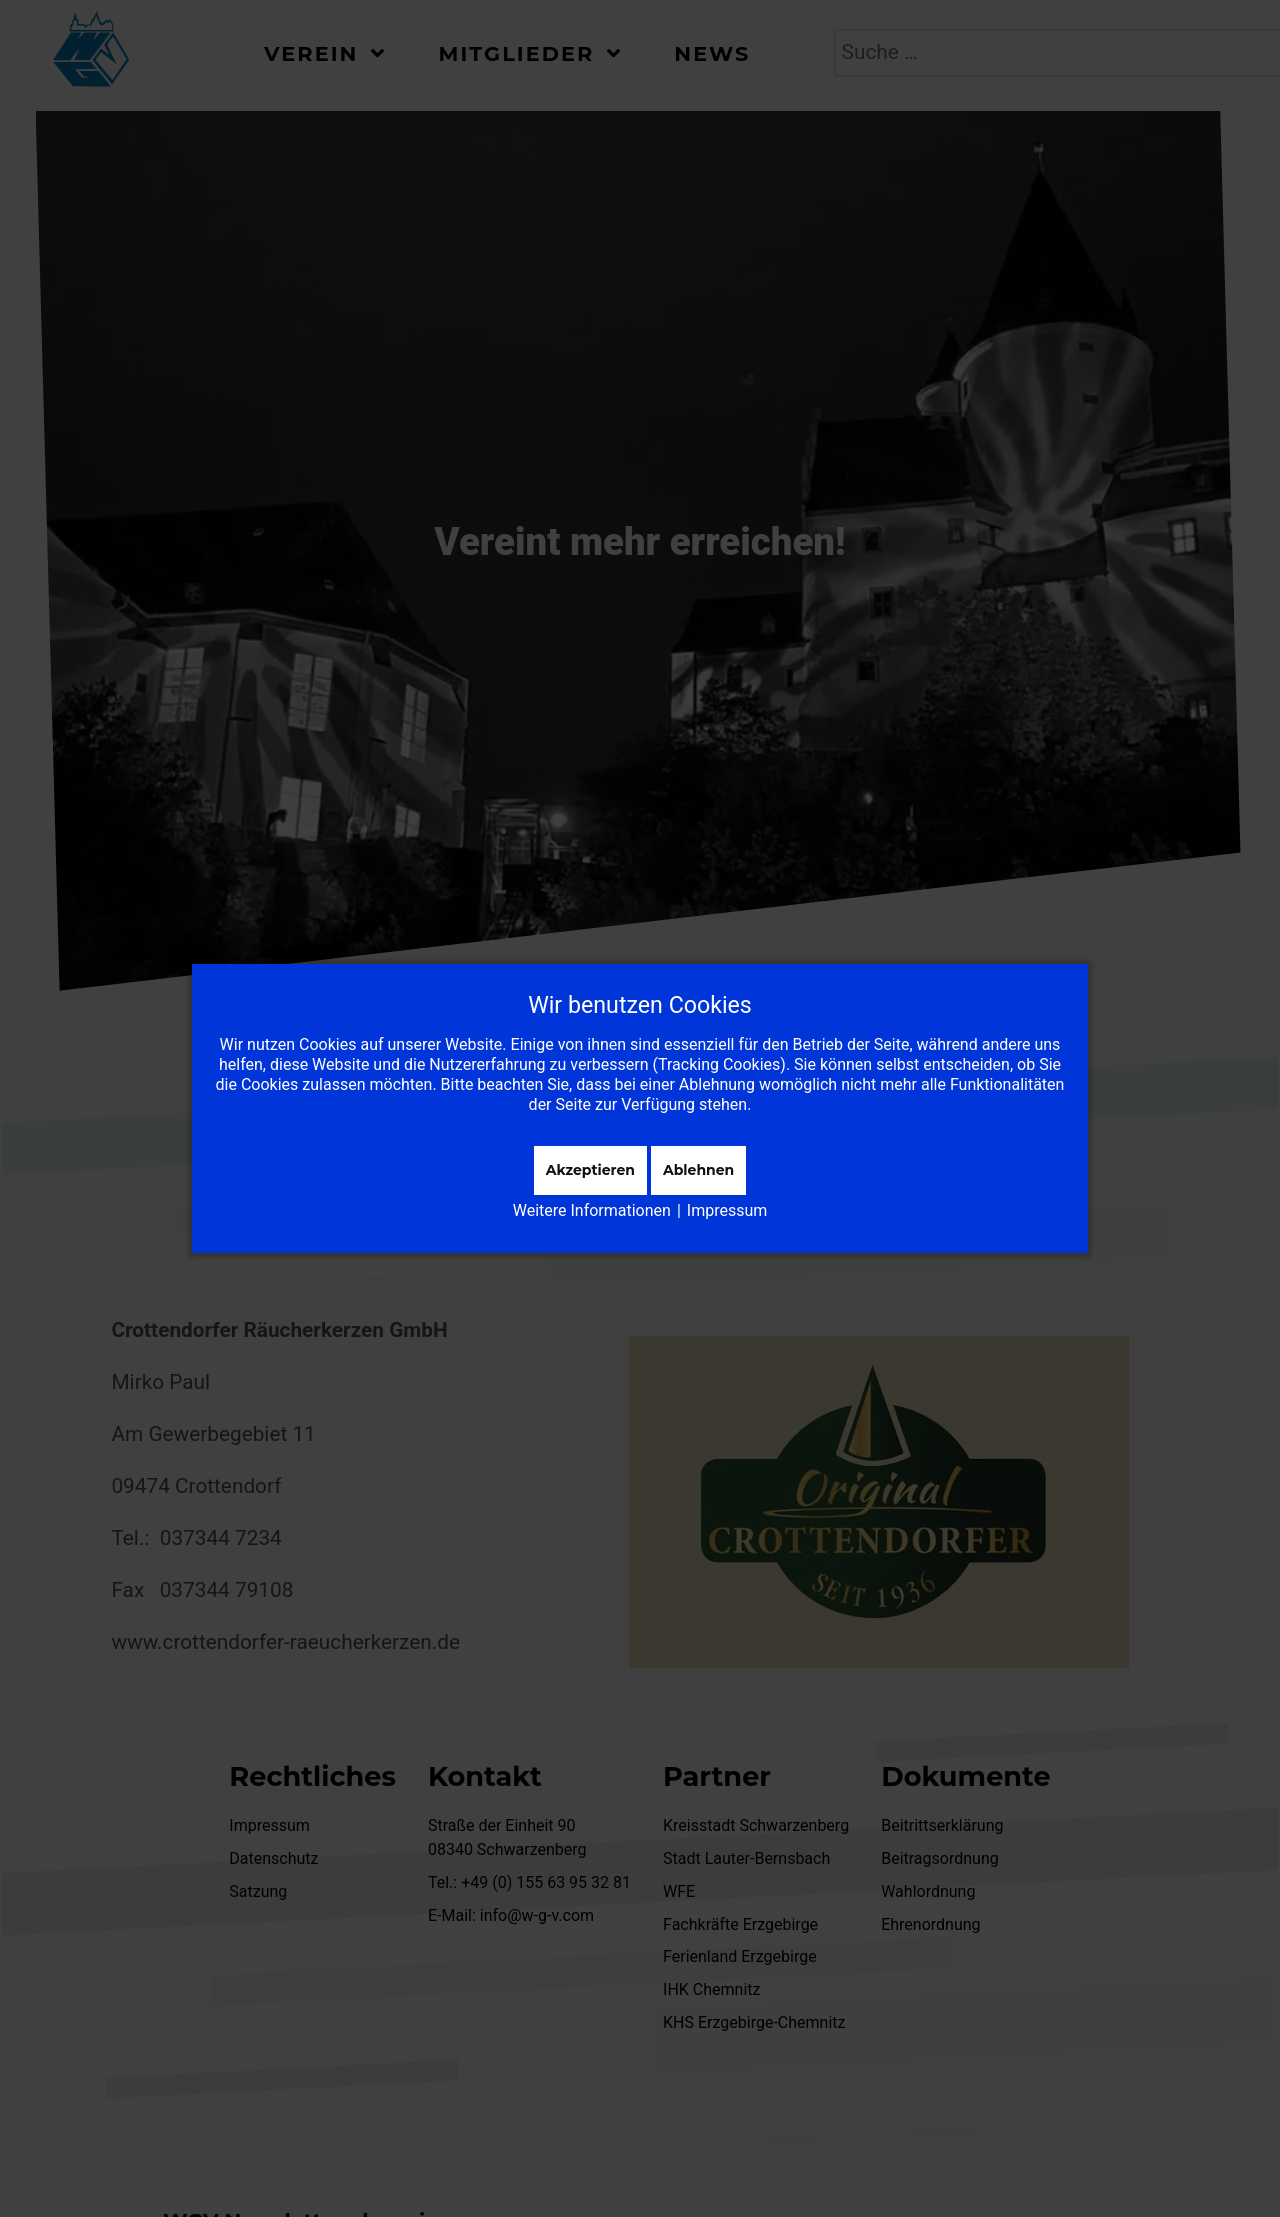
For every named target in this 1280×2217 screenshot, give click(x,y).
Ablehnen (698, 1170)
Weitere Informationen (592, 1210)
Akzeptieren (590, 1170)
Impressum (727, 1210)
